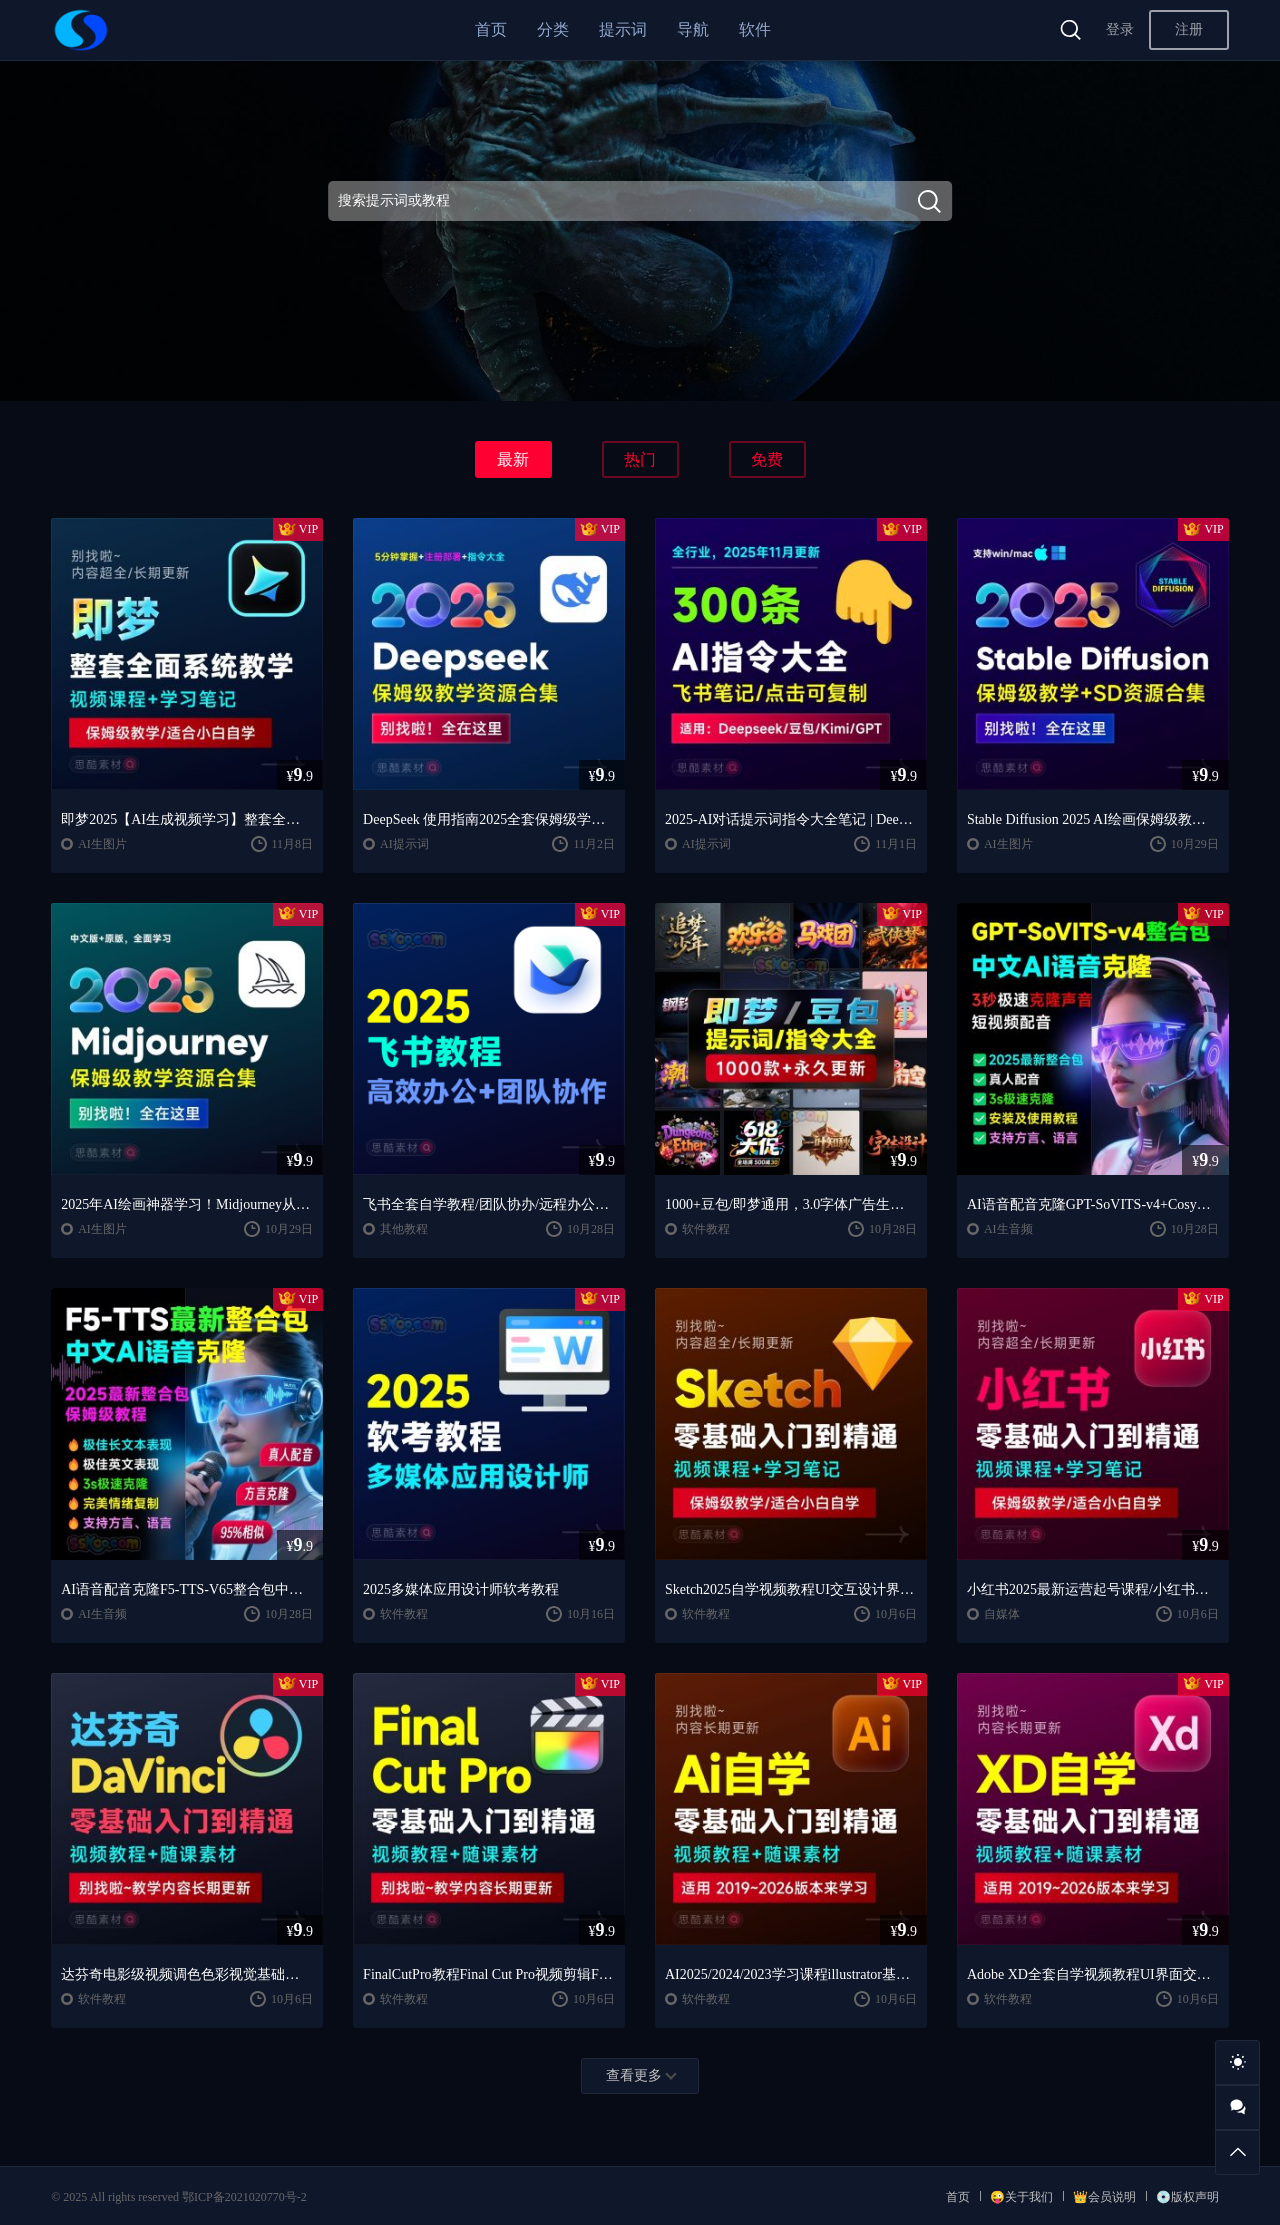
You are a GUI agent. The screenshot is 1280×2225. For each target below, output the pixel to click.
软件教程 (706, 1229)
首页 (491, 29)
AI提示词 (404, 844)
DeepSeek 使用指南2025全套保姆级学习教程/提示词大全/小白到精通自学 (489, 819)
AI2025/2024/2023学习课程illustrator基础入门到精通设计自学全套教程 (791, 1974)
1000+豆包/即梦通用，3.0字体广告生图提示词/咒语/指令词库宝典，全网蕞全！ (791, 1204)
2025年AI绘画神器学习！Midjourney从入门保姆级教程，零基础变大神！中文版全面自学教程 (187, 1204)
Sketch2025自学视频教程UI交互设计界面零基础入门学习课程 (791, 1589)
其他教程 (404, 1229)
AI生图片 (102, 844)
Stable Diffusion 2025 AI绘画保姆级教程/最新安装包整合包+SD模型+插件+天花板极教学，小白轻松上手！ (1093, 819)
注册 (1189, 29)
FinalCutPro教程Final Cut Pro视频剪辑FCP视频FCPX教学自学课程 (489, 1974)
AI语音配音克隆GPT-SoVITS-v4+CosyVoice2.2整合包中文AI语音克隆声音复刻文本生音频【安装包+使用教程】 (1093, 1204)
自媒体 (1002, 1614)
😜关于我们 (1021, 2197)
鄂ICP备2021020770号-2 (244, 2197)
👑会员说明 (1104, 2197)
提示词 (623, 29)
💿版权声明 (1187, 2197)
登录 (1120, 29)
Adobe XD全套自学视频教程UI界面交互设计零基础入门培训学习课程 (1093, 1974)
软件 (755, 29)
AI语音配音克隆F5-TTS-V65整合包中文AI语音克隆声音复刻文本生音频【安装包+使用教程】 (187, 1589)
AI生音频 (1008, 1229)
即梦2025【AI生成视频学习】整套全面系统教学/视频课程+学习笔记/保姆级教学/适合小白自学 (187, 819)
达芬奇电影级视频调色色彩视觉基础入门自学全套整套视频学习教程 (187, 1974)
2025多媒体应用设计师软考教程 (461, 1589)
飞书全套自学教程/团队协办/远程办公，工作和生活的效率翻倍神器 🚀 (489, 1204)
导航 (693, 29)
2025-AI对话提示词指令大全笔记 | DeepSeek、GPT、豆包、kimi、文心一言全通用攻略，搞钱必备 (791, 819)
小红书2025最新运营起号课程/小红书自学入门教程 (1093, 1589)
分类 (553, 29)
